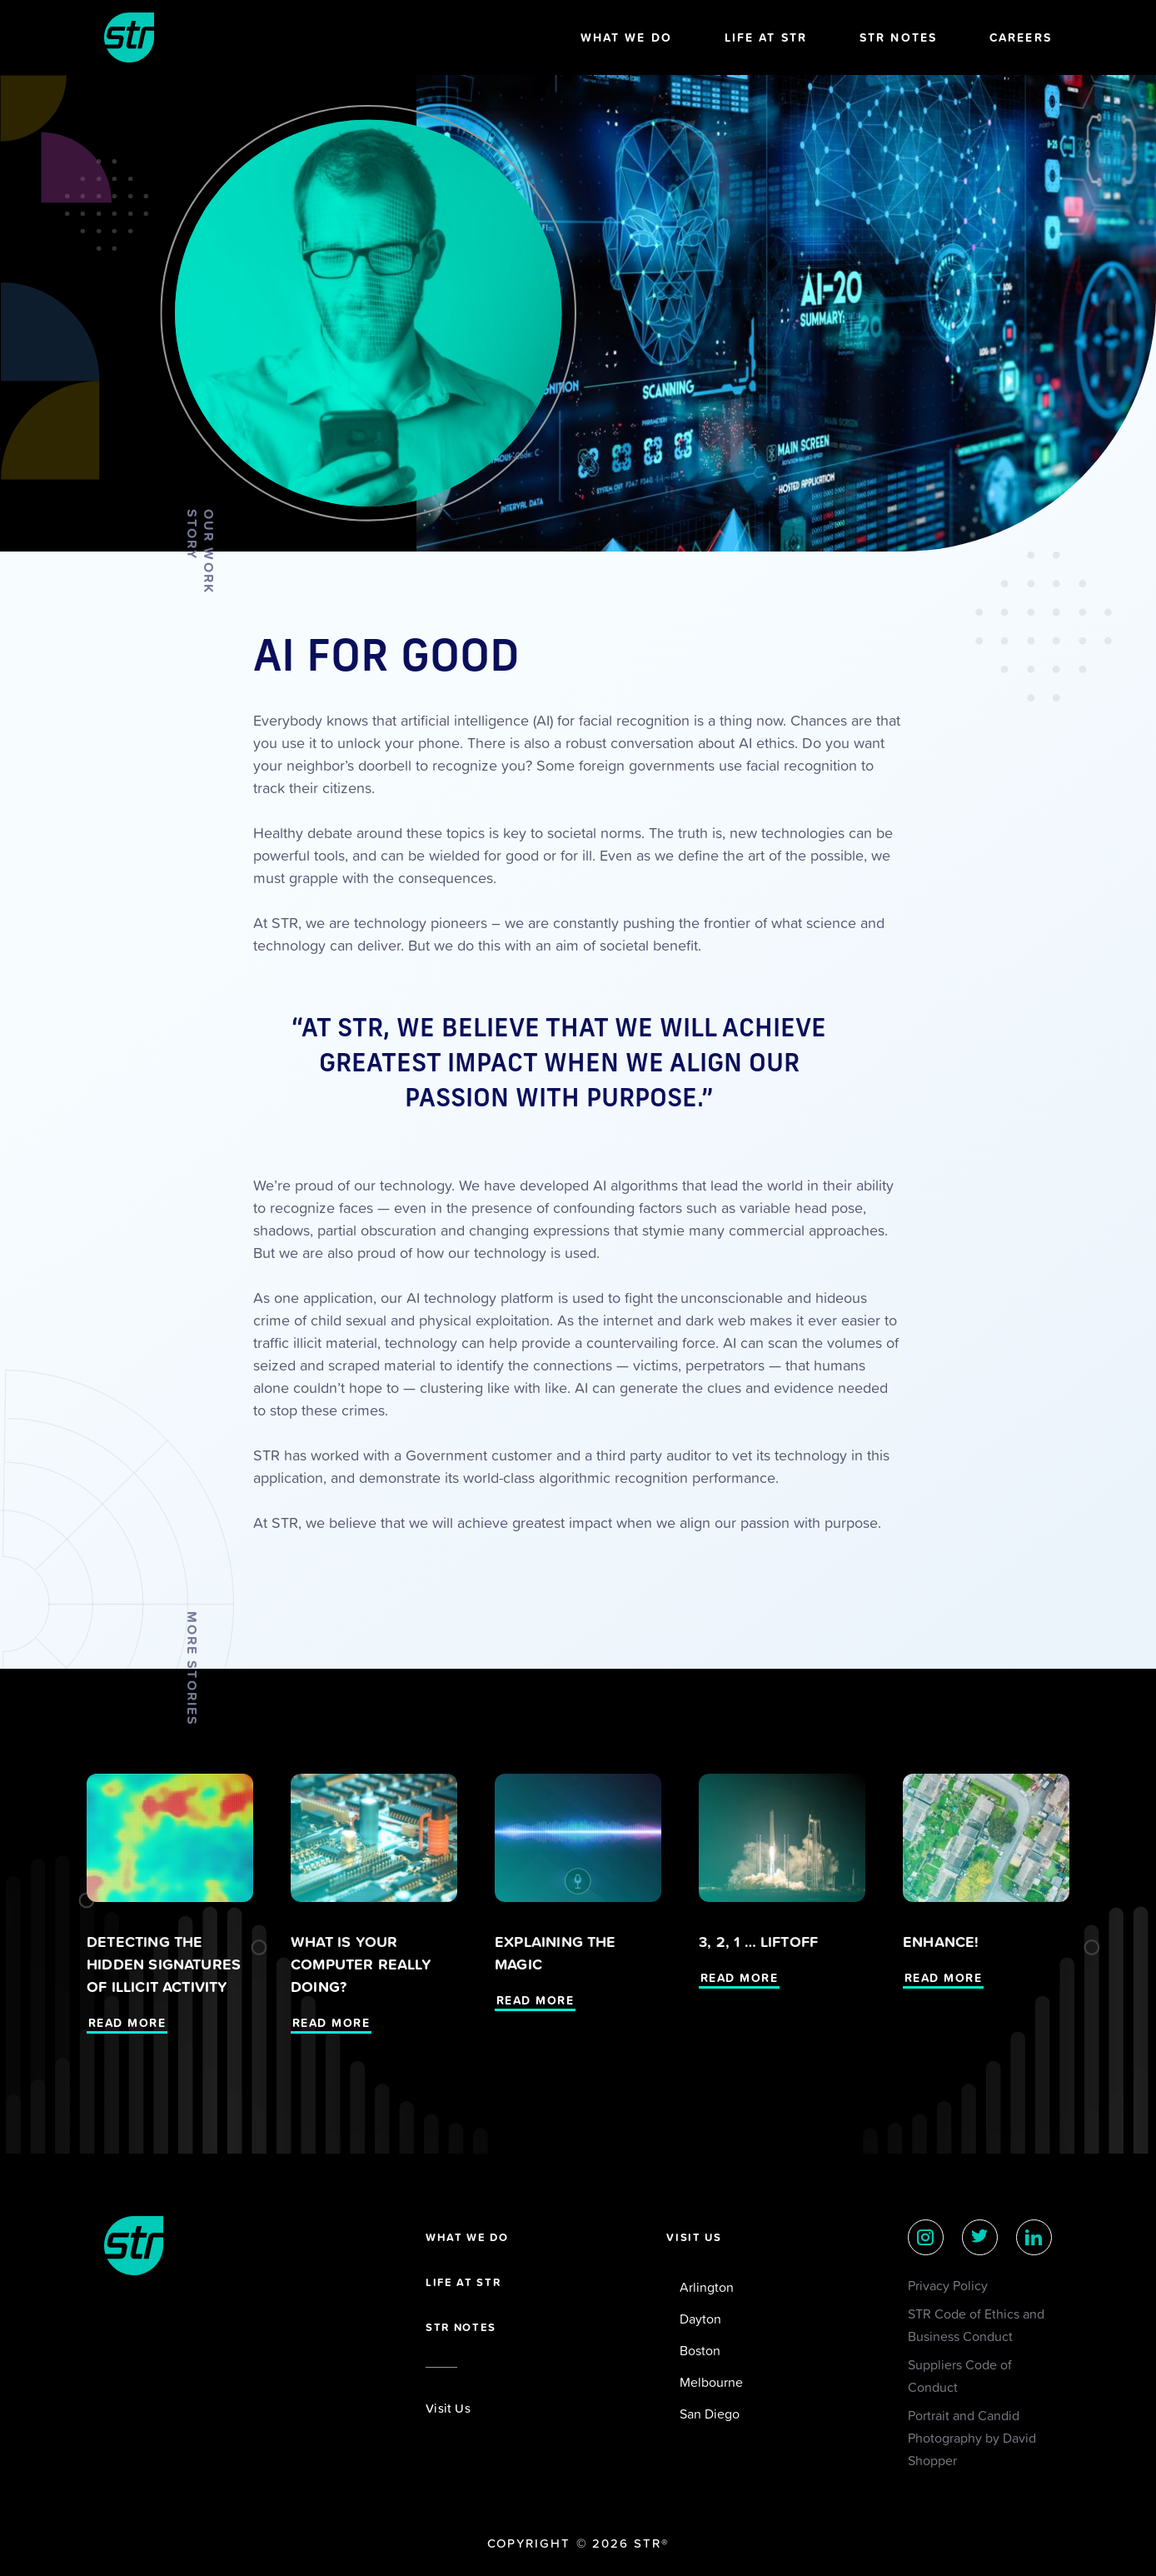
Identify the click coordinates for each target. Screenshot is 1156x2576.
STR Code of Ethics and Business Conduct (976, 2324)
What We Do (626, 37)
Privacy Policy (948, 2285)
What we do (467, 2237)
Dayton (700, 2318)
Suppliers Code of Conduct (960, 2375)
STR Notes (898, 37)
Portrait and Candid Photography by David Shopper (972, 2437)
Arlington (707, 2287)
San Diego (710, 2413)
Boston (700, 2350)
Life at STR (766, 37)
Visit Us (448, 2408)
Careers (1020, 37)
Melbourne (711, 2382)
